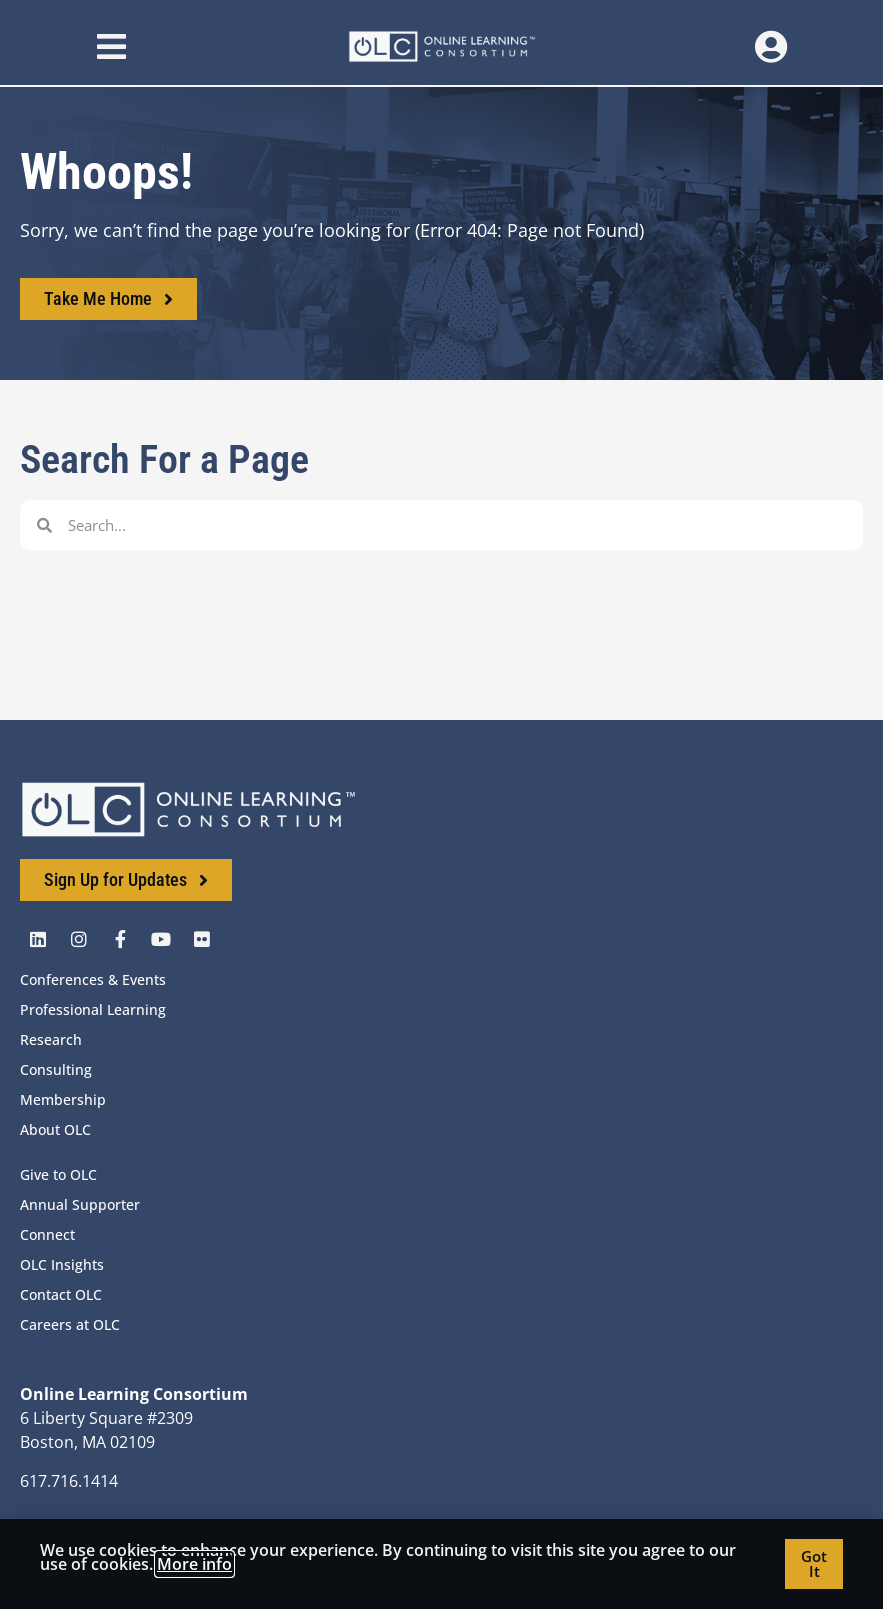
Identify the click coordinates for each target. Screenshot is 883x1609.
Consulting (56, 1069)
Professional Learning (93, 1009)
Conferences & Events (93, 979)
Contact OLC (61, 1294)
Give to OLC (58, 1174)
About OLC (55, 1129)
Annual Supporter (80, 1204)
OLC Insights (62, 1264)
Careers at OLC (70, 1324)
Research (51, 1039)
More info (194, 1564)
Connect (47, 1234)
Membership (63, 1099)
